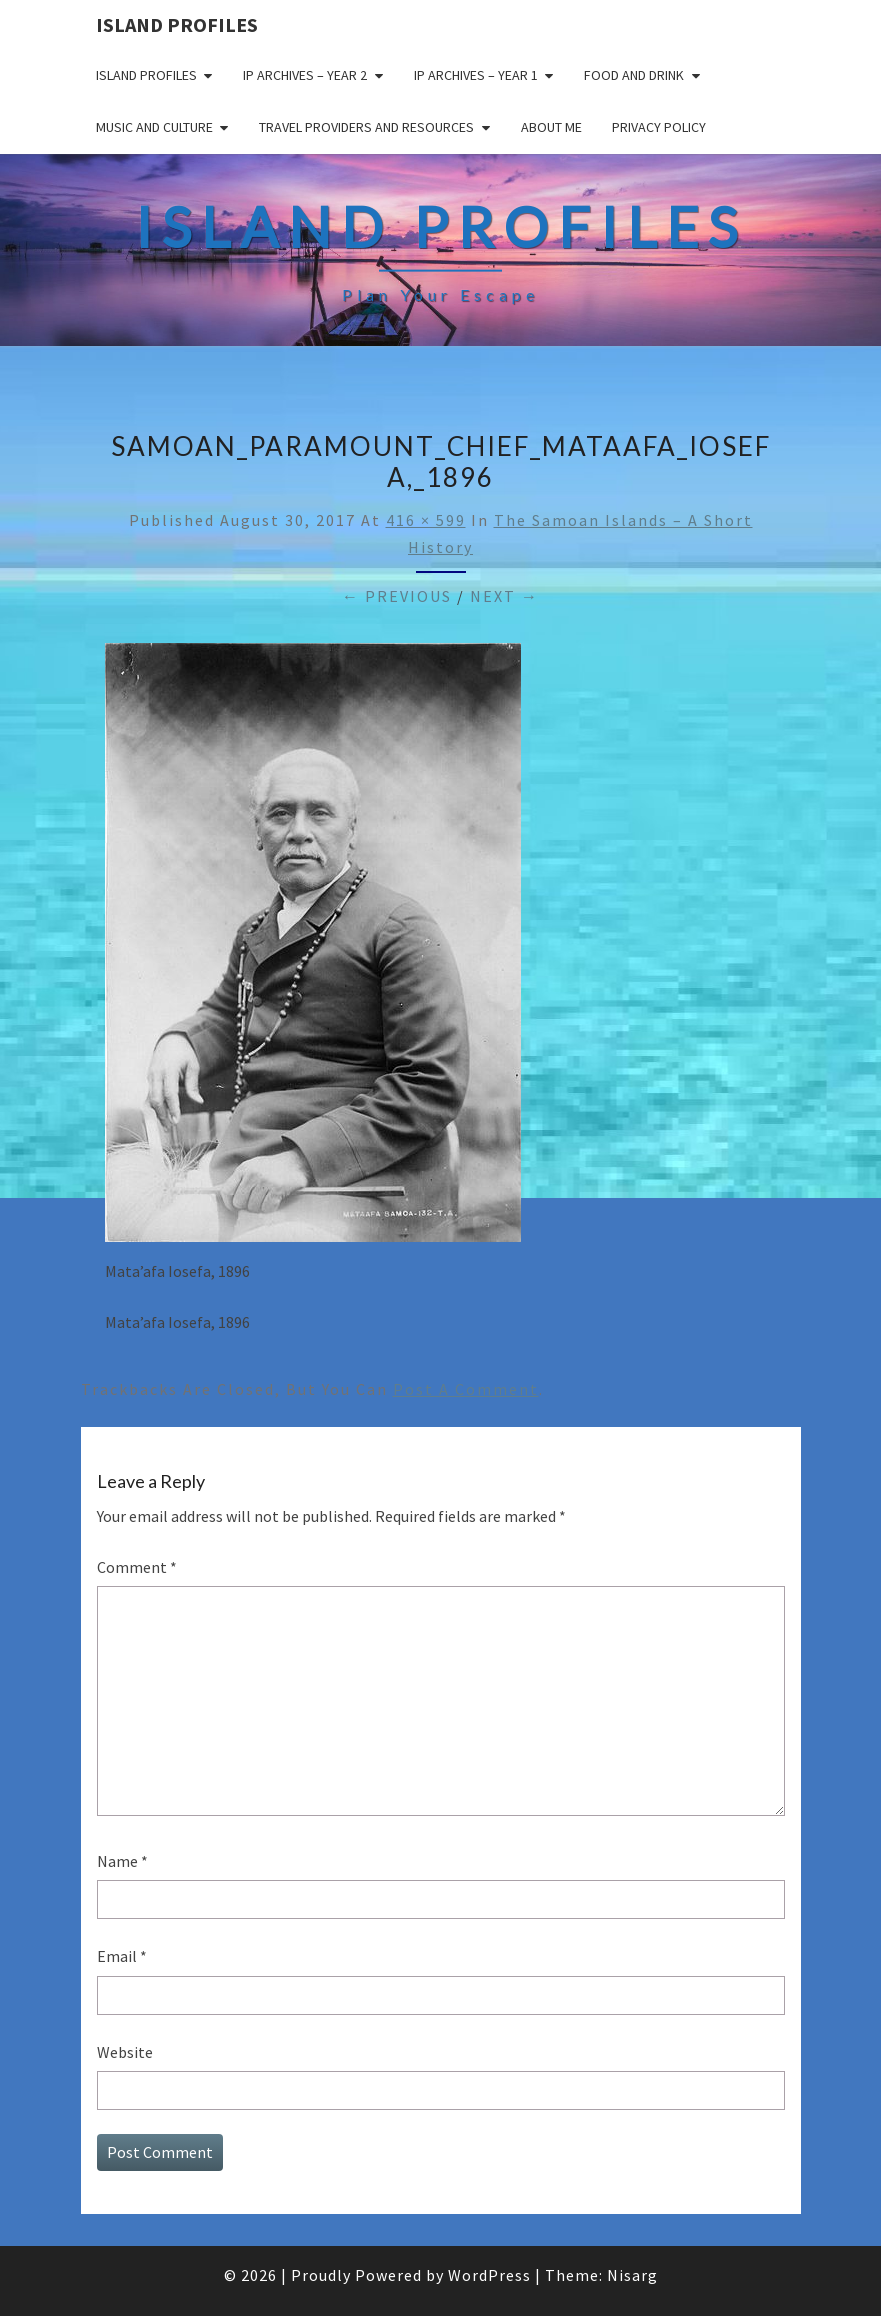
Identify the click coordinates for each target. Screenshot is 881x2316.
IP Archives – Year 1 (476, 75)
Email (122, 1956)
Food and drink (634, 75)
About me (551, 127)
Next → (504, 596)
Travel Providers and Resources (366, 127)
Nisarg (632, 2275)
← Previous (397, 596)
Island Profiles (177, 24)
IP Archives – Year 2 (305, 75)
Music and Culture (154, 127)
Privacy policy (659, 127)
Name (122, 1861)
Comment (137, 1567)
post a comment (466, 1389)
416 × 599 (426, 520)
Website (125, 2052)
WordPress (489, 2275)
